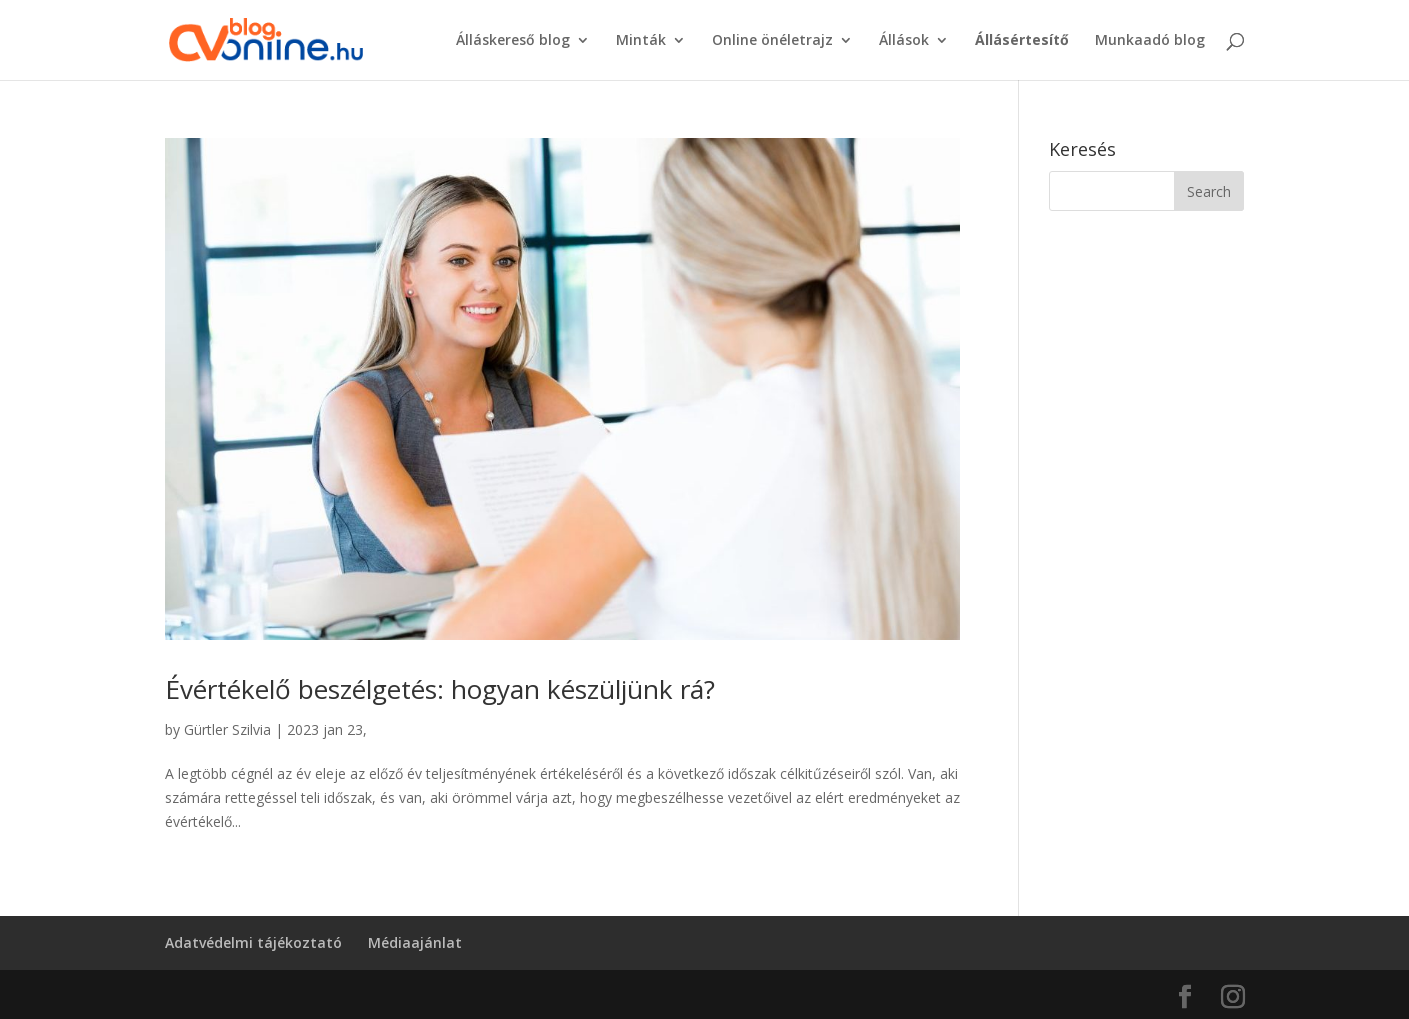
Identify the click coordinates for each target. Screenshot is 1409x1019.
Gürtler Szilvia (227, 729)
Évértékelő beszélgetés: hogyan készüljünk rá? (440, 689)
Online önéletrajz (772, 41)
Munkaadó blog (1150, 41)
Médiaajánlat (415, 942)
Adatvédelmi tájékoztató (253, 942)
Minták (641, 41)
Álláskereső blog (513, 41)
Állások (904, 41)
